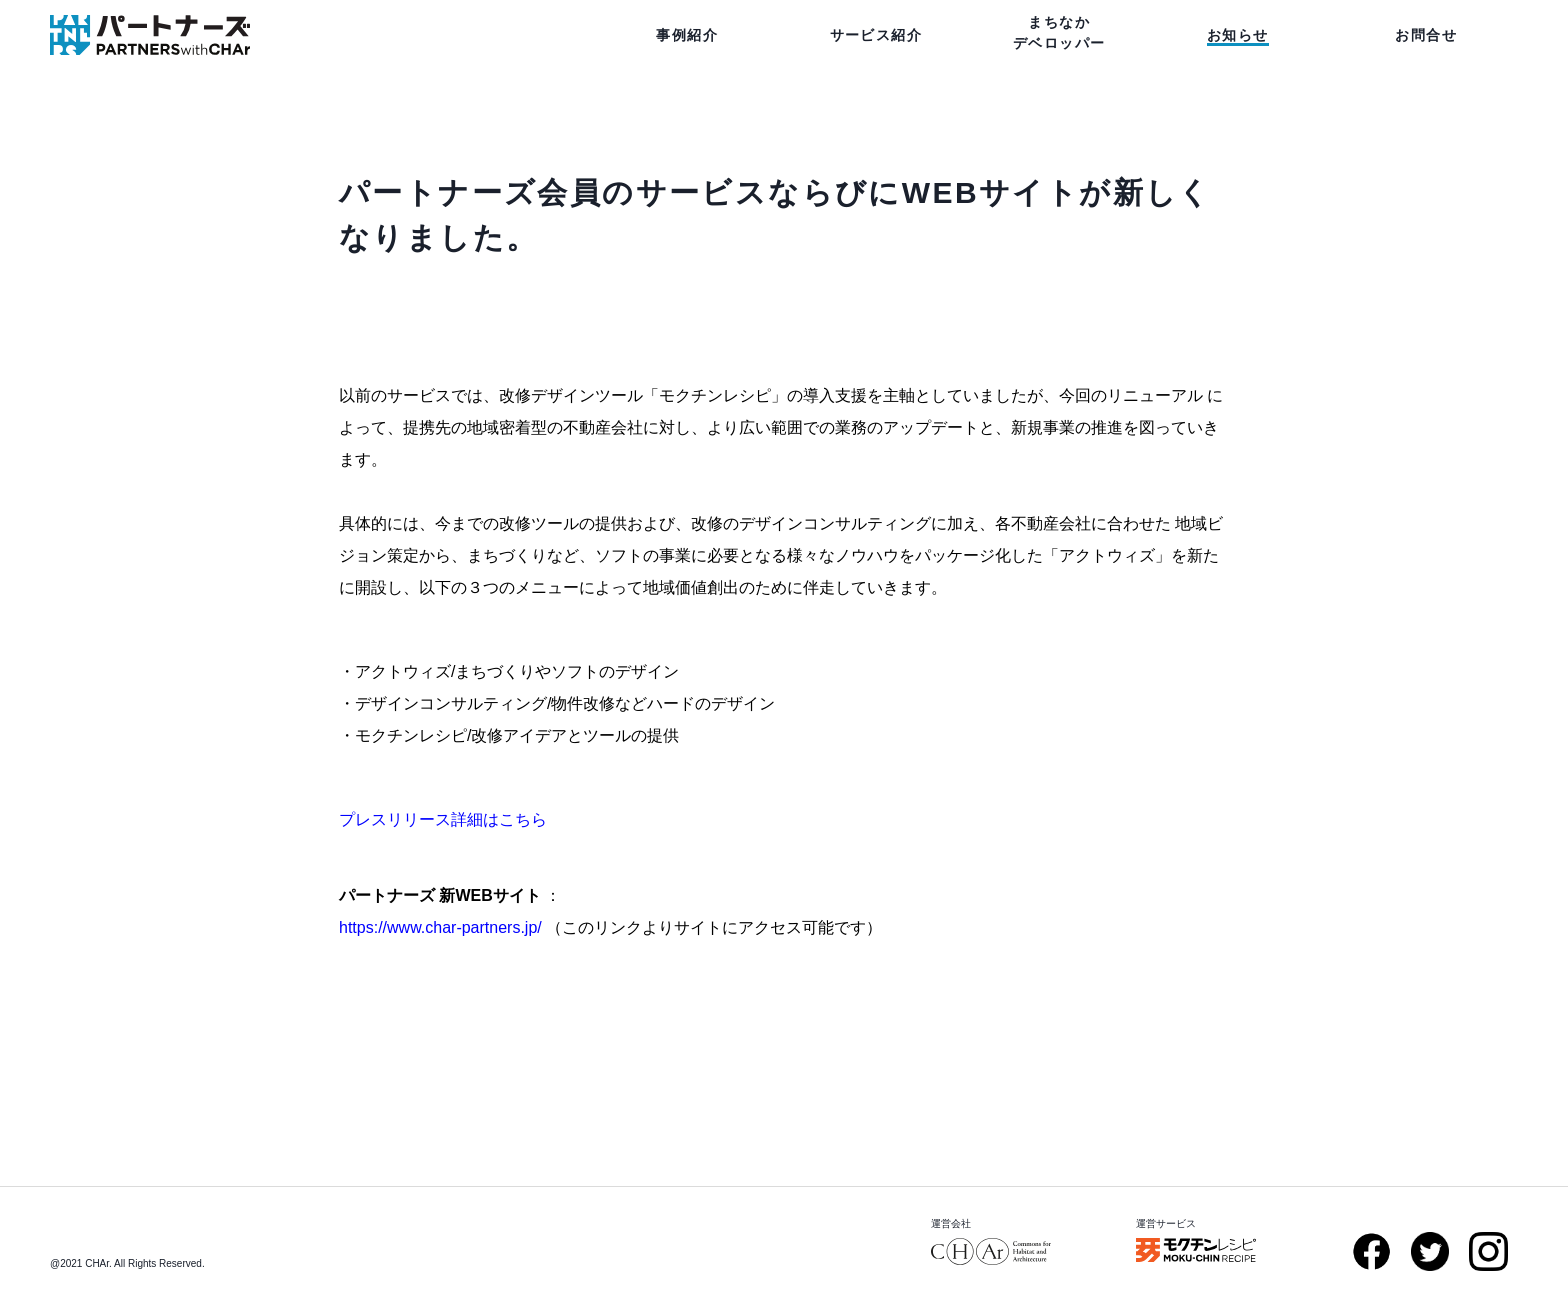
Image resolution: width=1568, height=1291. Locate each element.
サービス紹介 (876, 35)
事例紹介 (687, 35)
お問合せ (1426, 35)
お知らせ (1238, 35)
